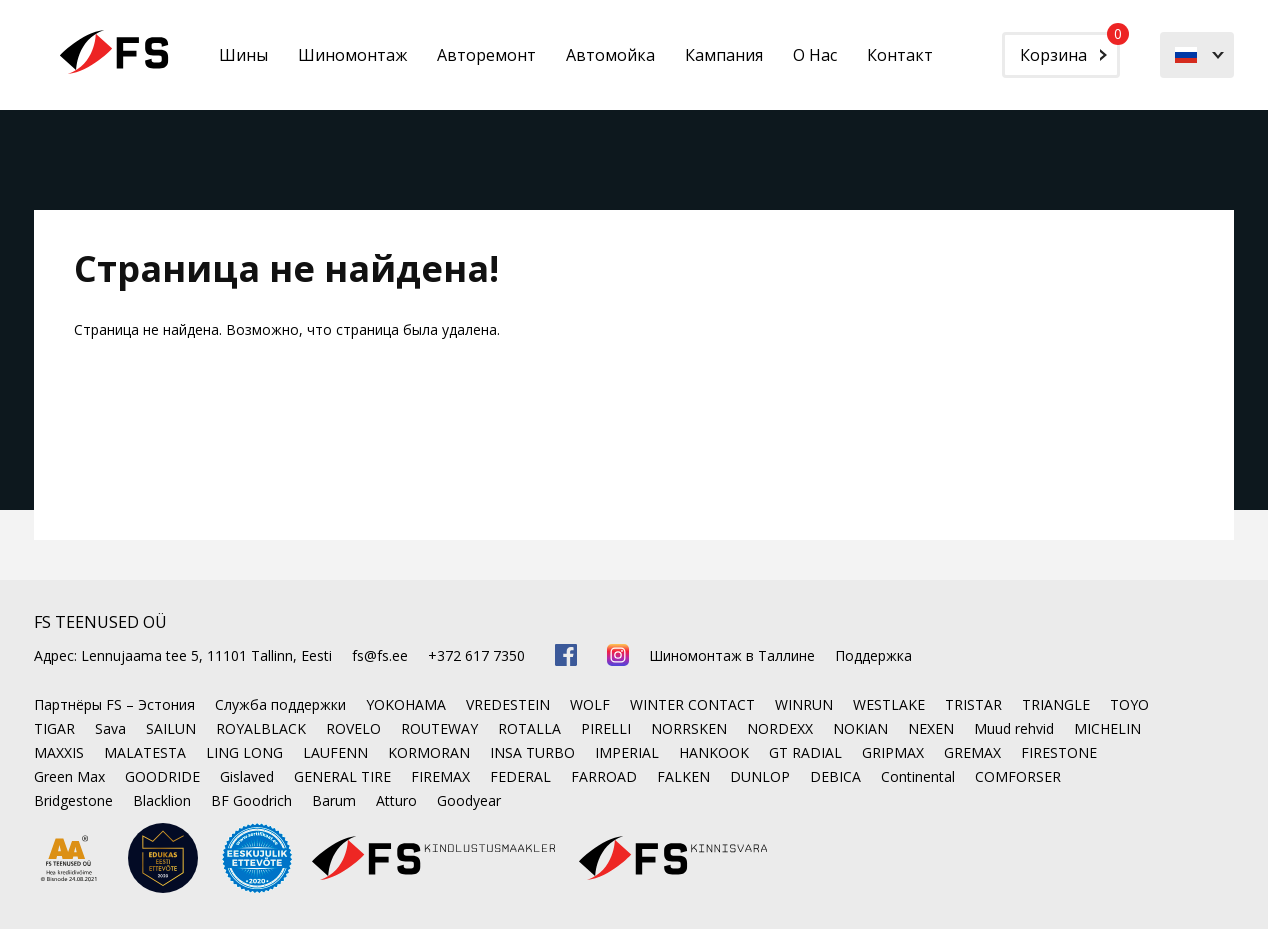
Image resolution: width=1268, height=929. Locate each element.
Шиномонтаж (352, 55)
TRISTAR (973, 704)
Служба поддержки (280, 704)
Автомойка (610, 55)
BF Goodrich (251, 800)
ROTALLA (529, 728)
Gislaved (247, 776)
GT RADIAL (805, 752)
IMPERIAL (627, 752)
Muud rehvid (1014, 728)
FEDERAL (520, 776)
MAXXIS (59, 752)
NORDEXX (780, 728)
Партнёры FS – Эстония (114, 704)
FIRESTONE (1059, 752)
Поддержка (873, 655)
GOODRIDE (162, 776)
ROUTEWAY (439, 728)
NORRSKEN (689, 728)
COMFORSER (1018, 776)
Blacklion (162, 800)
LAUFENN (335, 752)
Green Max (69, 776)
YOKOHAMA (406, 704)
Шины (243, 55)
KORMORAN (429, 752)
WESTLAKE (889, 704)
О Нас (815, 55)
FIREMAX (440, 776)
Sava (110, 728)
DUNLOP (760, 776)
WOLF (590, 704)
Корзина (1070, 49)
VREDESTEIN (508, 704)
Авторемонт (486, 55)
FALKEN (683, 776)
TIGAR (54, 728)
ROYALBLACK (261, 728)
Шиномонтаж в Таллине (732, 655)
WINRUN (804, 704)
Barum (334, 800)
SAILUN (171, 728)
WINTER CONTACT (692, 704)
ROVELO (353, 728)
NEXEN (931, 728)
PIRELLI (606, 728)
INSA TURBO (532, 752)
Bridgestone (73, 800)
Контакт (900, 55)
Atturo (396, 800)
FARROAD (604, 776)
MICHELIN (1107, 728)
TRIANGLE (1056, 704)
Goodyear (469, 800)
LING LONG (244, 752)
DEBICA (835, 776)
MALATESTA (145, 752)
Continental (918, 776)
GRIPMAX (893, 752)
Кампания (724, 55)
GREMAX (972, 752)
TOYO (1129, 704)
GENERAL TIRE (342, 776)
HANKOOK (714, 752)
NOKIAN (860, 728)
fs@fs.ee (380, 655)
